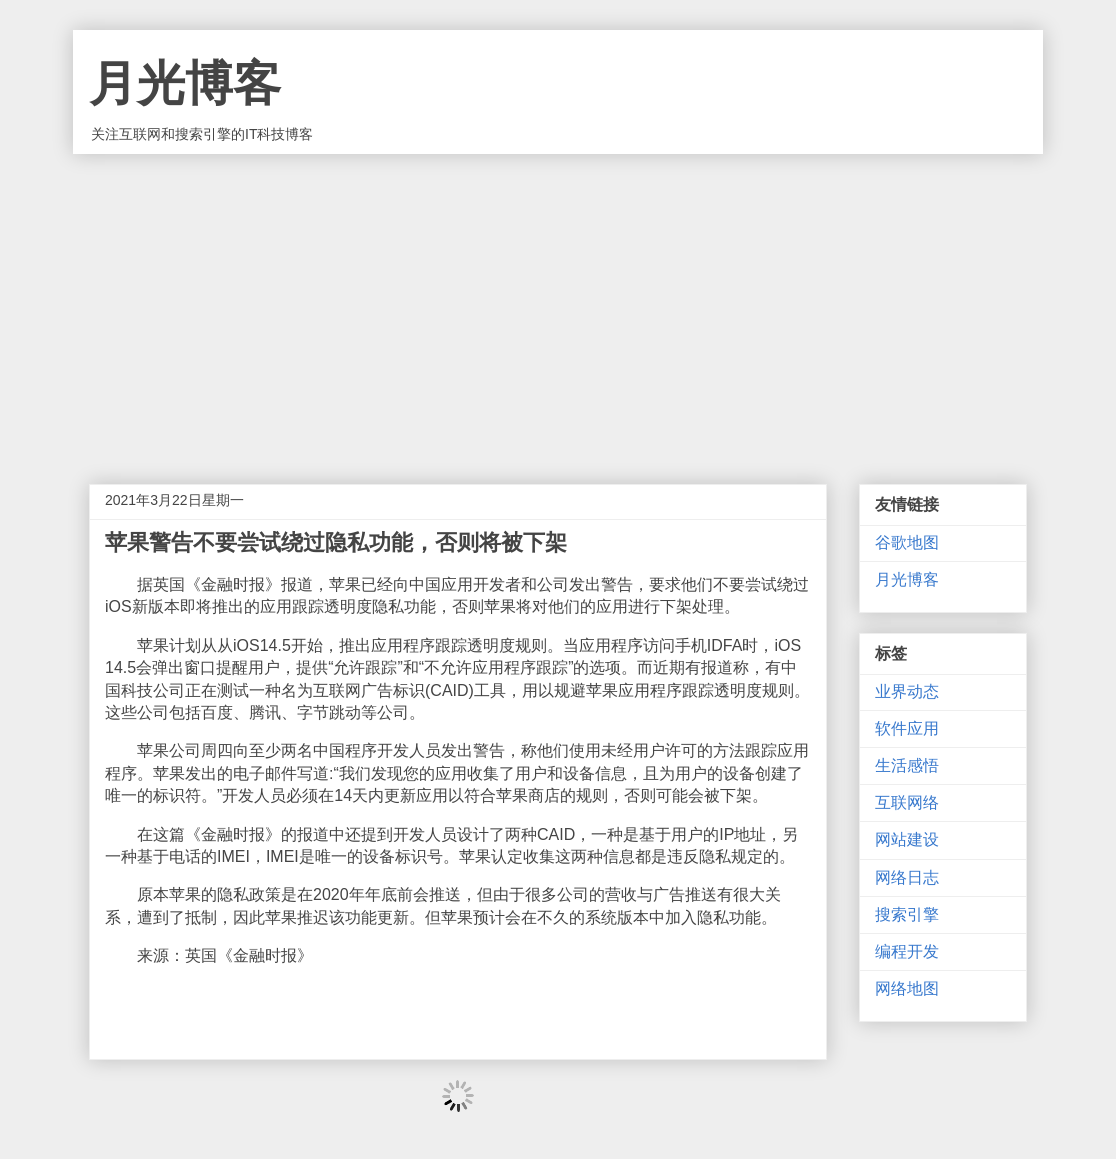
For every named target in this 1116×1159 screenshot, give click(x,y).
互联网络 (907, 802)
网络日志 (907, 877)
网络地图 (907, 988)
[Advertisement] (558, 304)
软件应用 (907, 728)
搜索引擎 (907, 914)
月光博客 (185, 83)
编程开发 (907, 951)
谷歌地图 (907, 542)
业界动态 (907, 691)
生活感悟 (907, 765)
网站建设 (907, 839)
